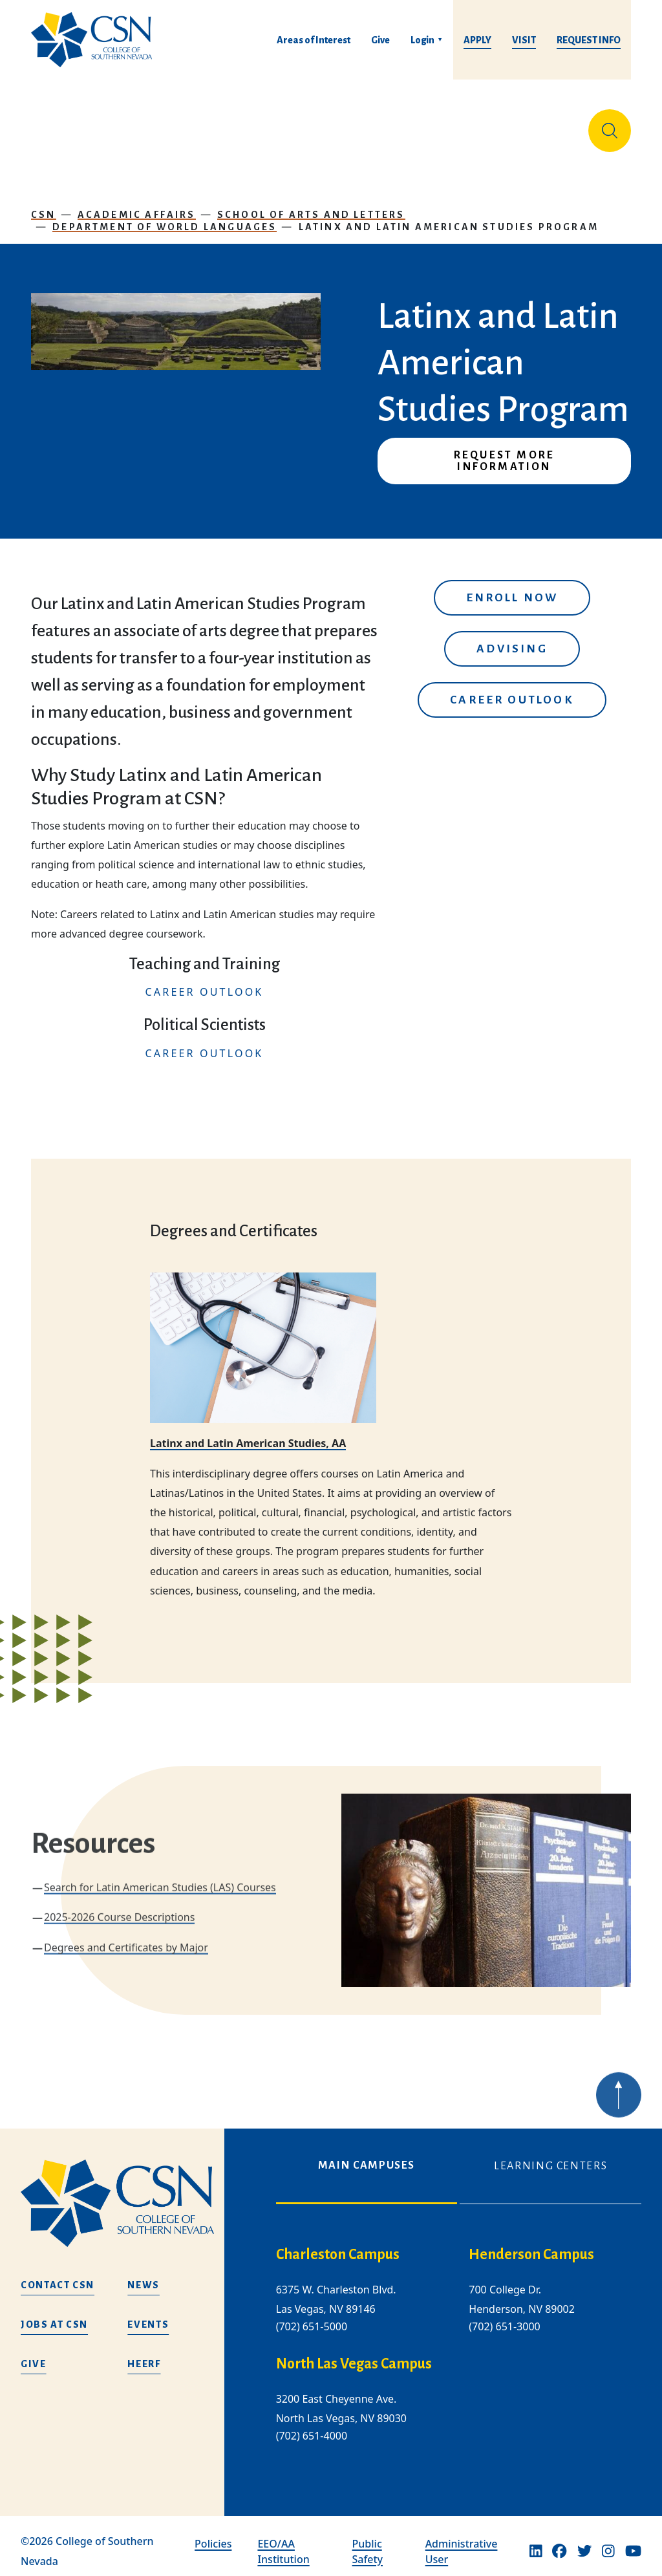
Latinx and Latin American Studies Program (449, 216)
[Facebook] (559, 2541)
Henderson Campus (531, 2244)
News (143, 2275)
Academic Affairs (137, 204)
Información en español (522, 125)
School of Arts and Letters (311, 204)
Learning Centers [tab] (550, 2156)
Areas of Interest (313, 40)
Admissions (237, 125)
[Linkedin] (535, 2541)
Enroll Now (512, 587)
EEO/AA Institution (283, 2541)
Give (380, 40)
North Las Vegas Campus (354, 2353)
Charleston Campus (338, 2244)
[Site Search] (609, 125)
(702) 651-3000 (504, 2316)
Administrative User (461, 2541)
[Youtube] (633, 2541)
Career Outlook (512, 689)
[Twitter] (584, 2541)
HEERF (143, 2354)
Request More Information (504, 450)
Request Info (589, 40)
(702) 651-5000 (311, 2316)
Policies (213, 2533)
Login (422, 40)
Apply (477, 40)
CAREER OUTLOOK (204, 981)
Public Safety (367, 2541)
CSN (43, 204)
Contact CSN (57, 2275)
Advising (511, 638)
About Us (57, 125)
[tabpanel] (458, 2344)
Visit (524, 40)
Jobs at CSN (54, 2315)
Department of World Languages (164, 216)
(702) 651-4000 (311, 2426)
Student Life (433, 125)
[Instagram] (608, 2541)
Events (148, 2315)
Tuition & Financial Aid (328, 125)
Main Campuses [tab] (366, 2155)
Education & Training (130, 125)
